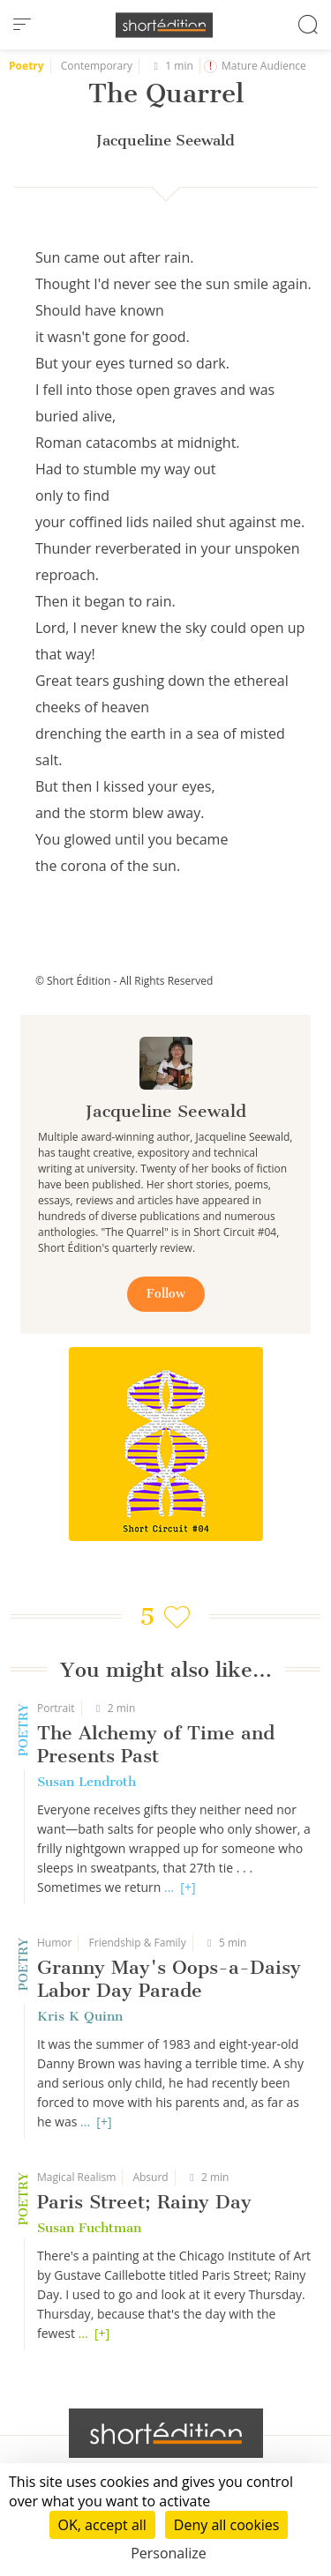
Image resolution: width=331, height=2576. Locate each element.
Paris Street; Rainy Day (144, 2202)
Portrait (56, 1708)
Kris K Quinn (80, 2016)
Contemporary (96, 65)
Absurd (150, 2177)
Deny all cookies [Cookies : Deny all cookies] (227, 2525)
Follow (166, 1293)
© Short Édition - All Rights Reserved (124, 980)
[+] (187, 1887)
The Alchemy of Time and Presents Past (156, 1744)
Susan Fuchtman (89, 2228)
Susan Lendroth (86, 1782)
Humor (54, 1942)
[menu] (22, 24)
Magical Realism (76, 2177)
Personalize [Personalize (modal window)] (169, 2553)
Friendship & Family (137, 1942)
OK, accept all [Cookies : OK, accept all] (102, 2525)
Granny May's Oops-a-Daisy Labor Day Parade (169, 1978)
